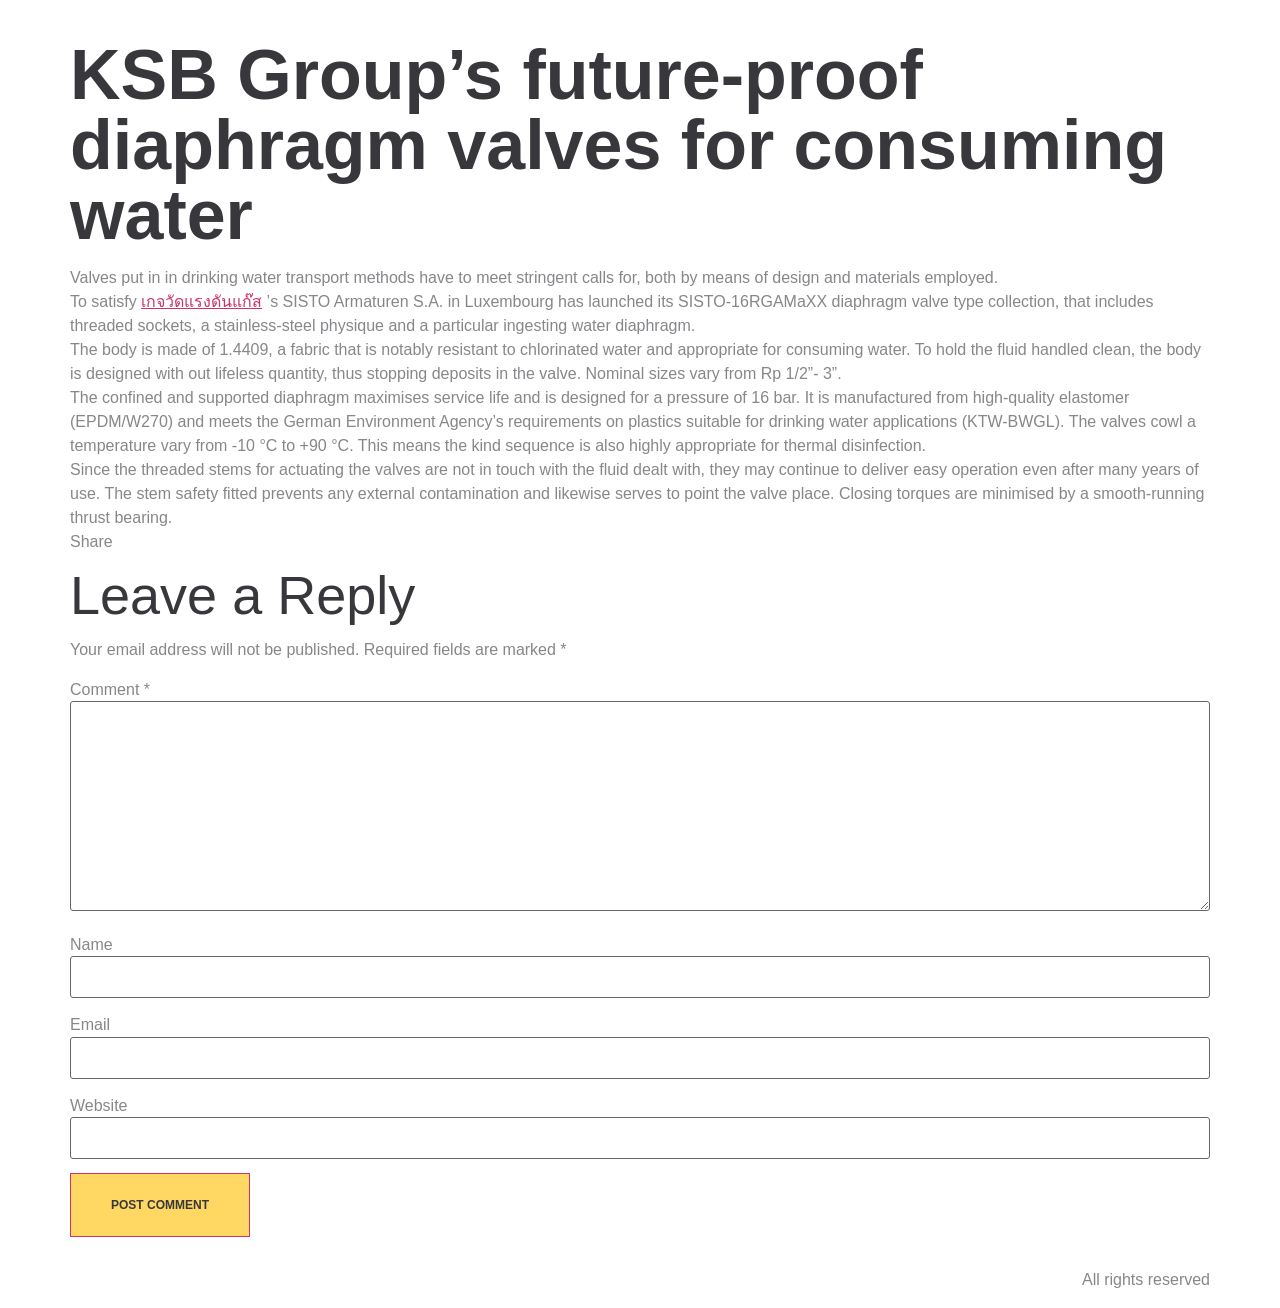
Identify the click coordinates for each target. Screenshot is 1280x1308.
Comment (110, 690)
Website (99, 1106)
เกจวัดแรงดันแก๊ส (201, 301)
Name (91, 945)
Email (90, 1025)
